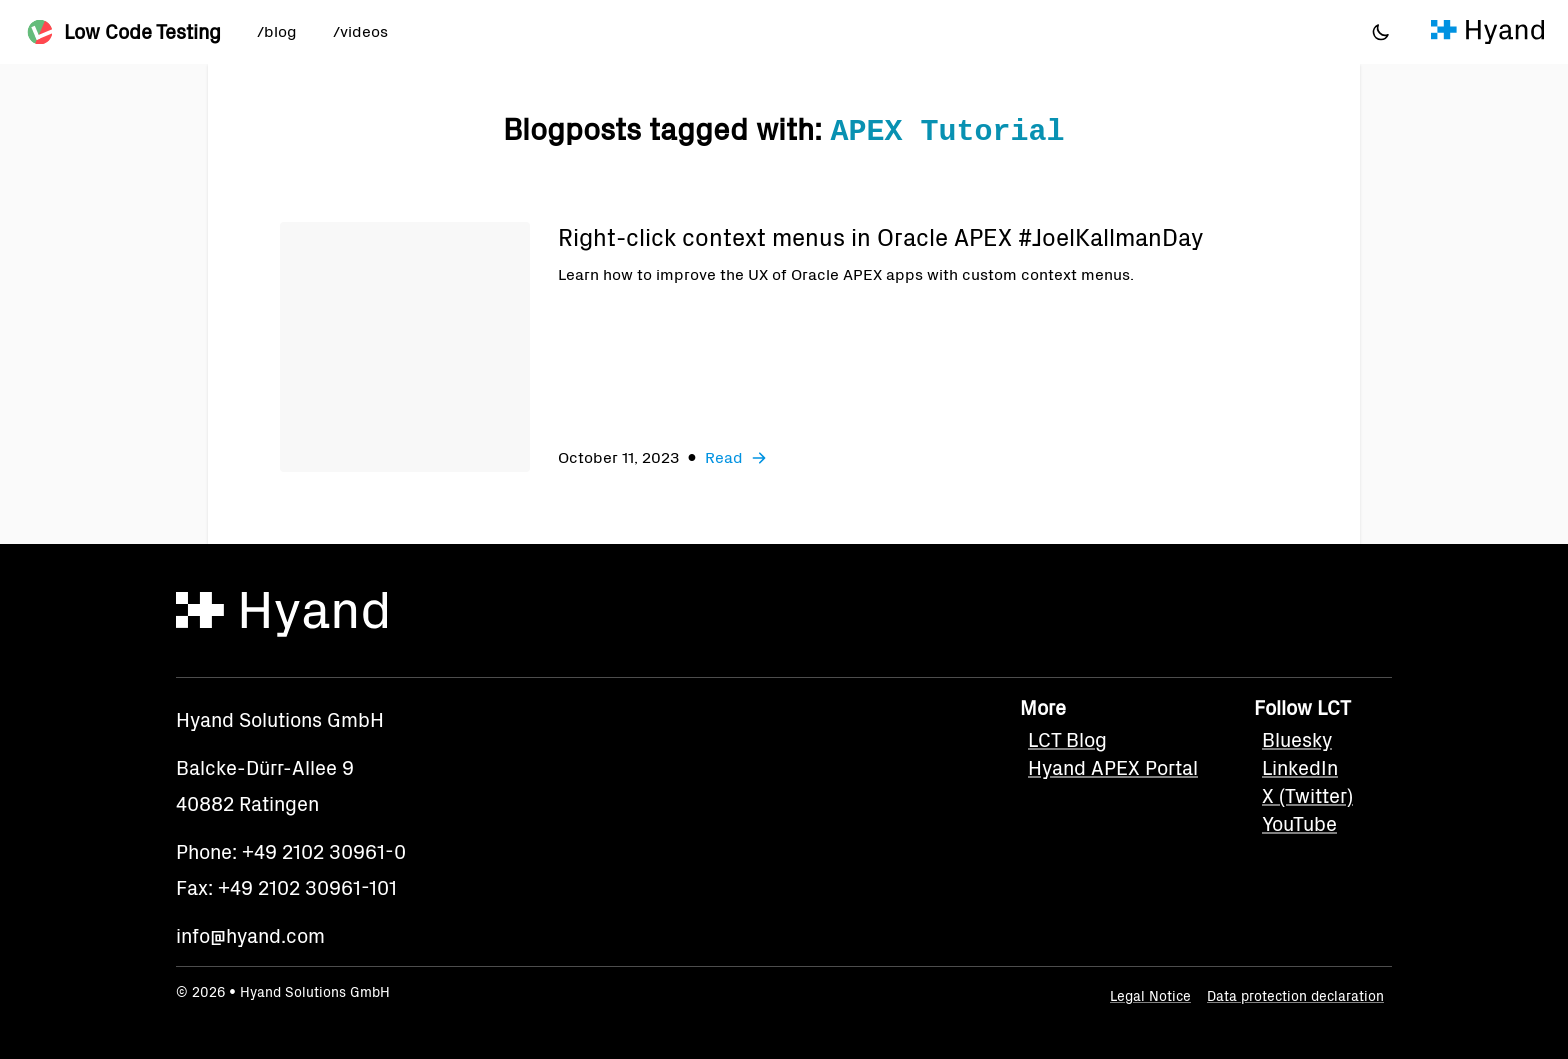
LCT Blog (1067, 740)
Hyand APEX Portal (1113, 768)
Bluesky (1297, 740)
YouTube (1299, 824)
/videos (360, 31)
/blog (277, 31)
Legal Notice (1150, 996)
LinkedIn (1300, 768)
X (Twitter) (1307, 796)
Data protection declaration (1295, 996)
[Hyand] (1487, 32)
